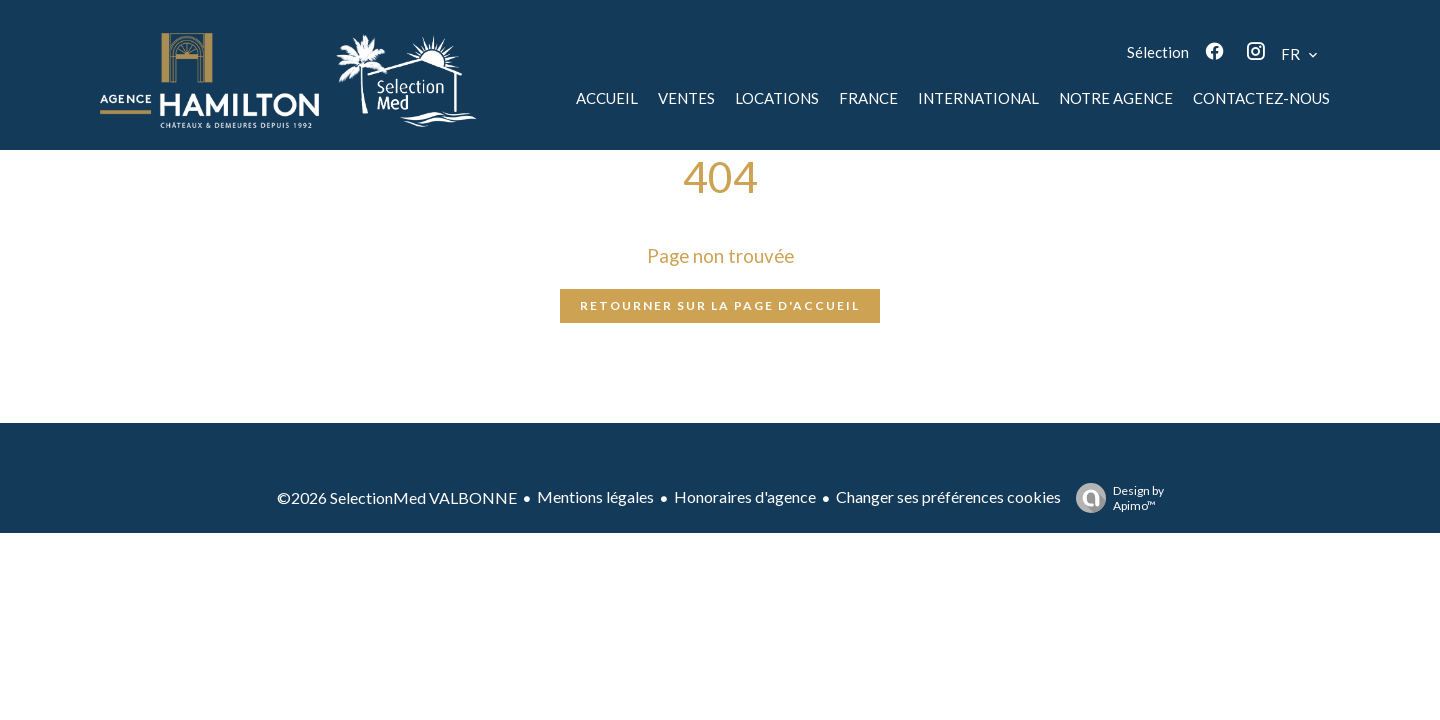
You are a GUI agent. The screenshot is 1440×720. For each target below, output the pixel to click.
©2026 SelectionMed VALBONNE (397, 497)
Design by (1115, 498)
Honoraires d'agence (745, 496)
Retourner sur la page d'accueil (720, 305)
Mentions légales (595, 496)
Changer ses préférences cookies (948, 496)
